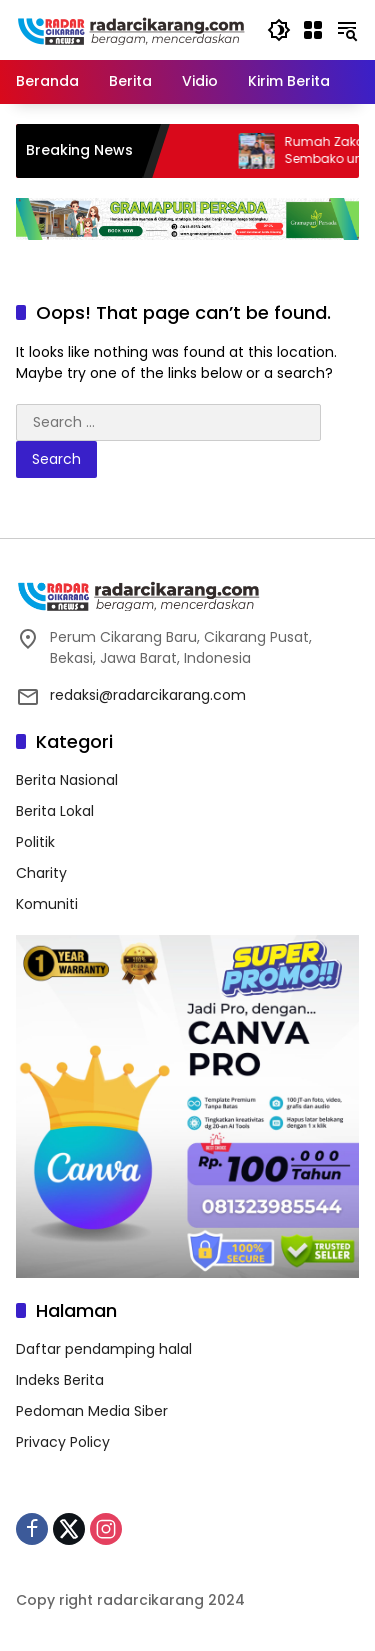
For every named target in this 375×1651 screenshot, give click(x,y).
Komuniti (47, 904)
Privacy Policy (63, 1442)
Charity (41, 873)
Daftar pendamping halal (104, 1349)
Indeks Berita (60, 1380)
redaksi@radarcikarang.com (148, 695)
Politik (35, 842)
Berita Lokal (55, 811)
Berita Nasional (67, 780)
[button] (279, 30)
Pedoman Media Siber (92, 1411)
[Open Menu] (313, 30)
